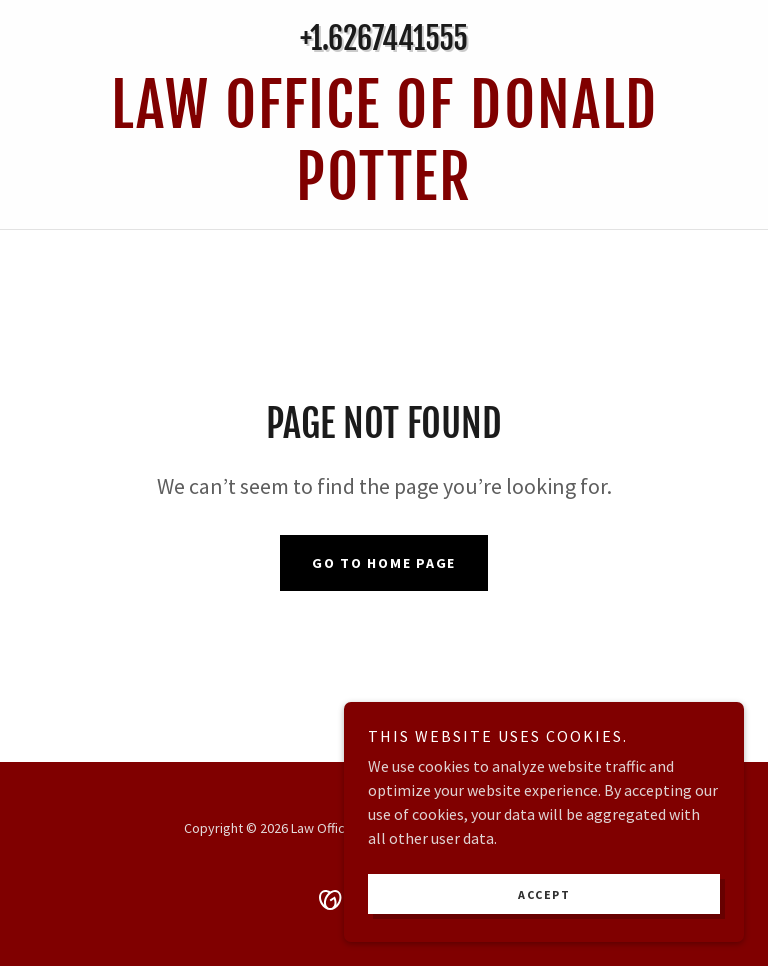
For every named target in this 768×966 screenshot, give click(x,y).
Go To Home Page (384, 563)
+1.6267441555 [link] (384, 38)
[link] (384, 194)
